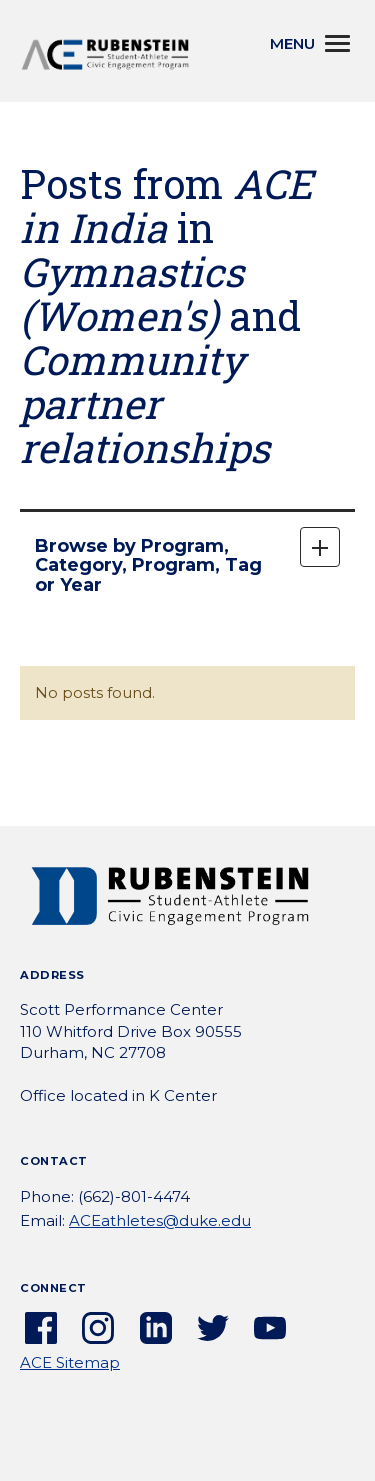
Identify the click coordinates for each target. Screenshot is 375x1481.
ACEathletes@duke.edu (160, 1220)
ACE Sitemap (70, 1362)
